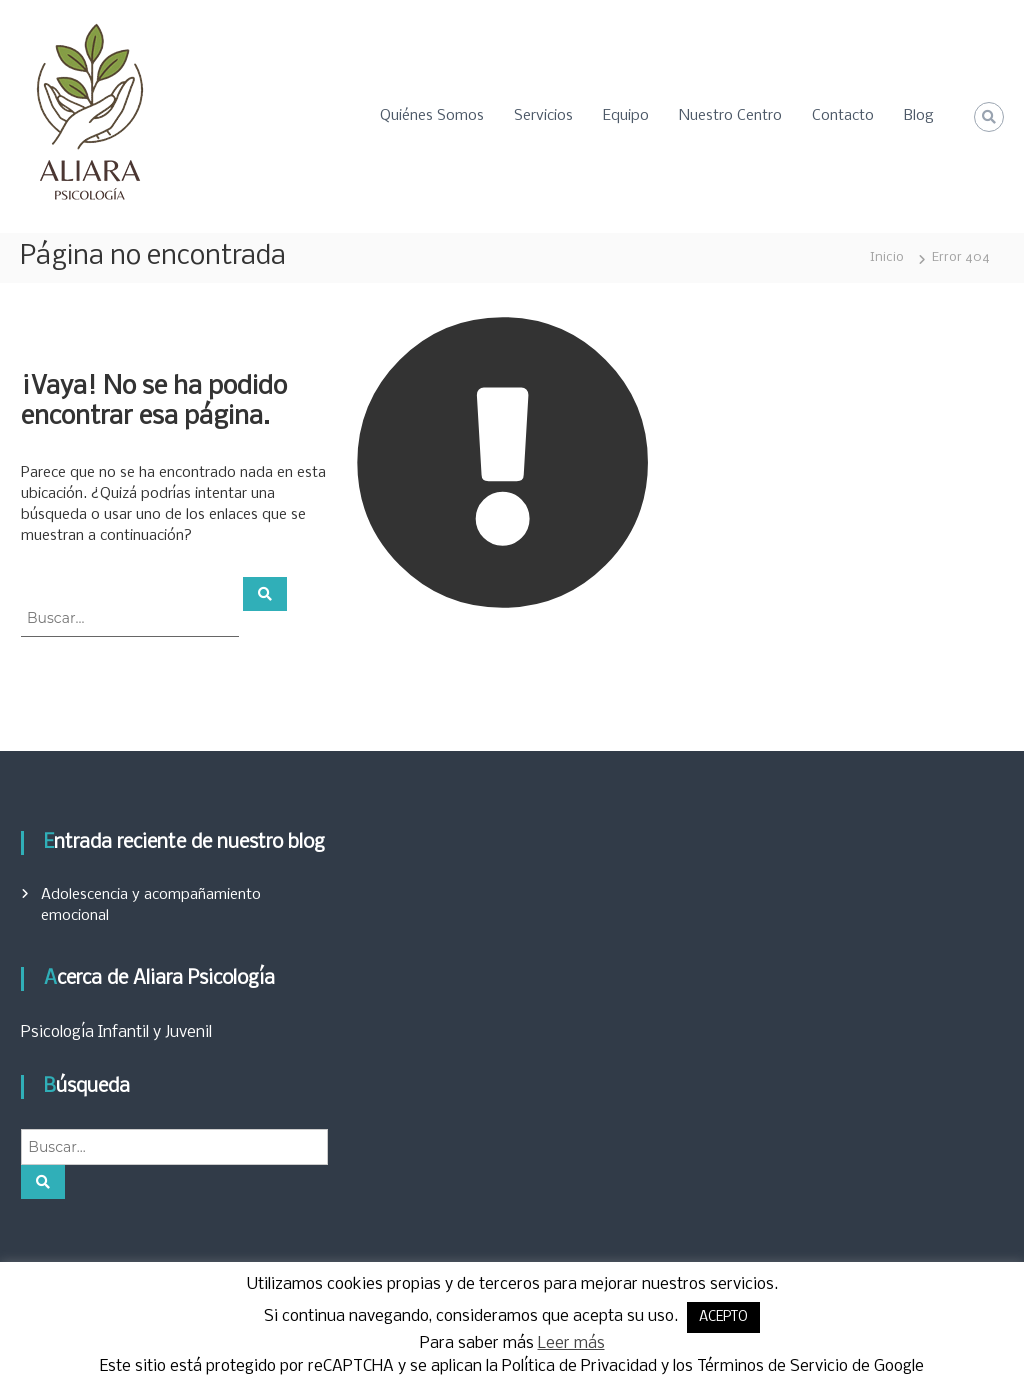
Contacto (843, 116)
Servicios (543, 116)
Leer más (571, 1343)
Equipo (626, 116)
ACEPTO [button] (723, 1317)
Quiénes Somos (432, 116)
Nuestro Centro (730, 116)
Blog (919, 116)
